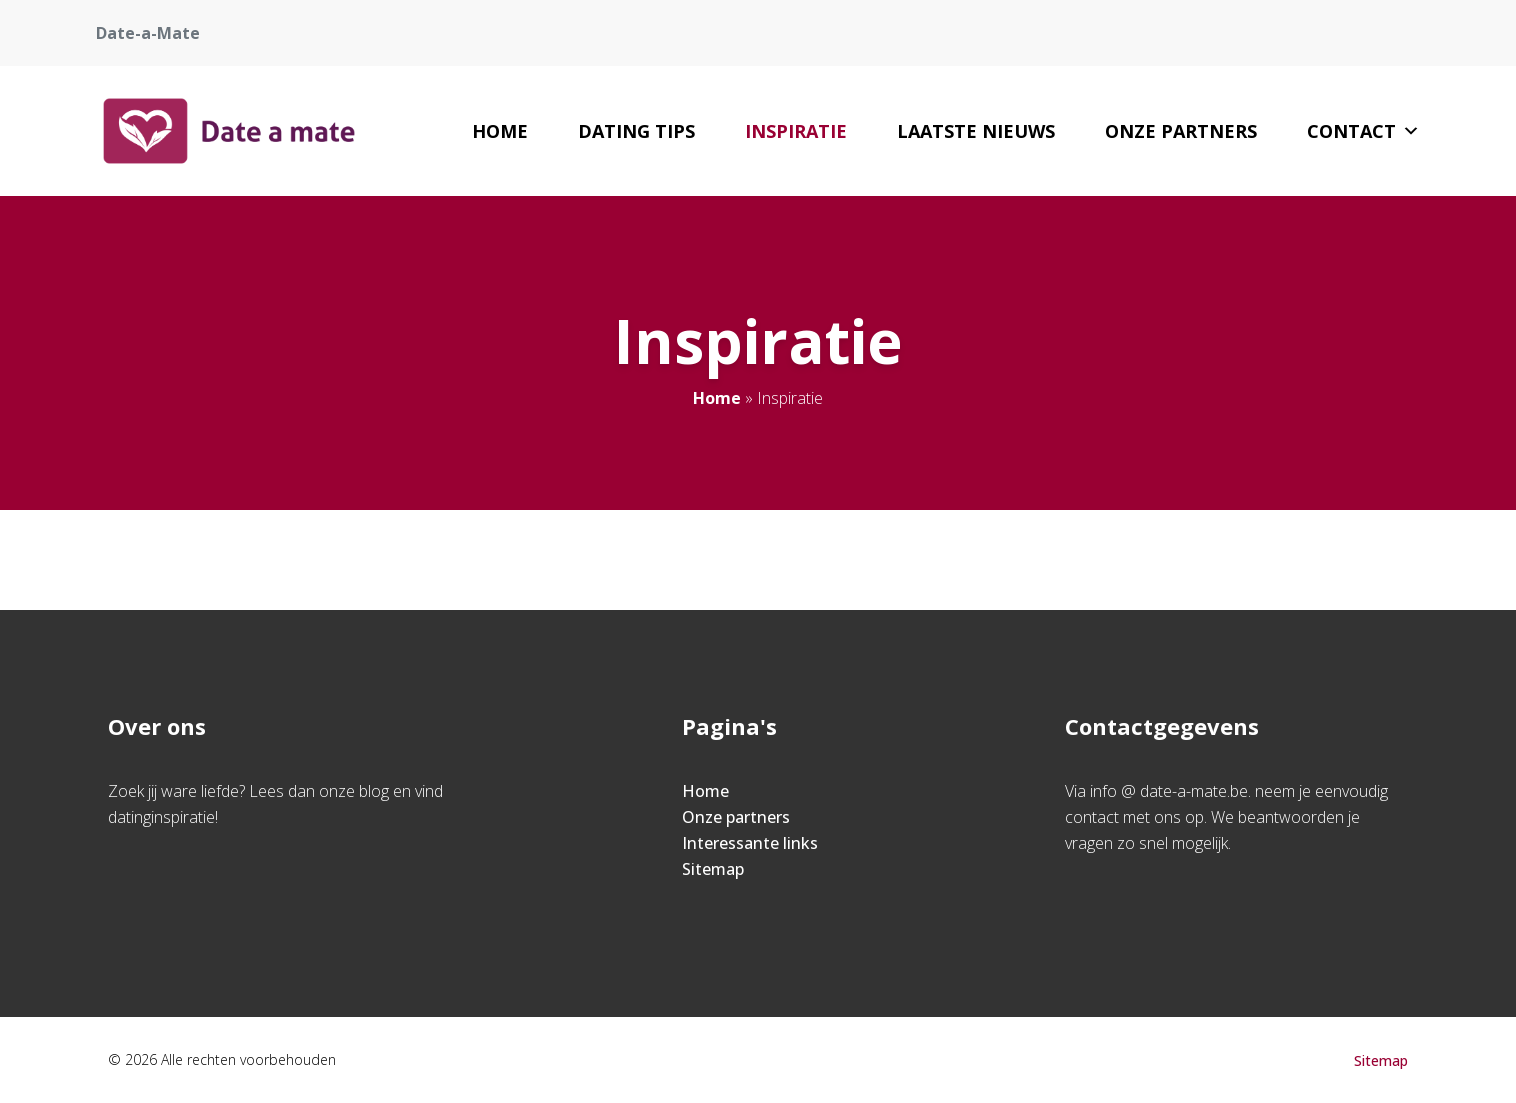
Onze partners (1181, 131)
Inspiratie (796, 131)
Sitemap (713, 869)
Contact (1363, 131)
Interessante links (750, 843)
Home (500, 131)
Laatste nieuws (976, 131)
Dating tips (636, 131)
